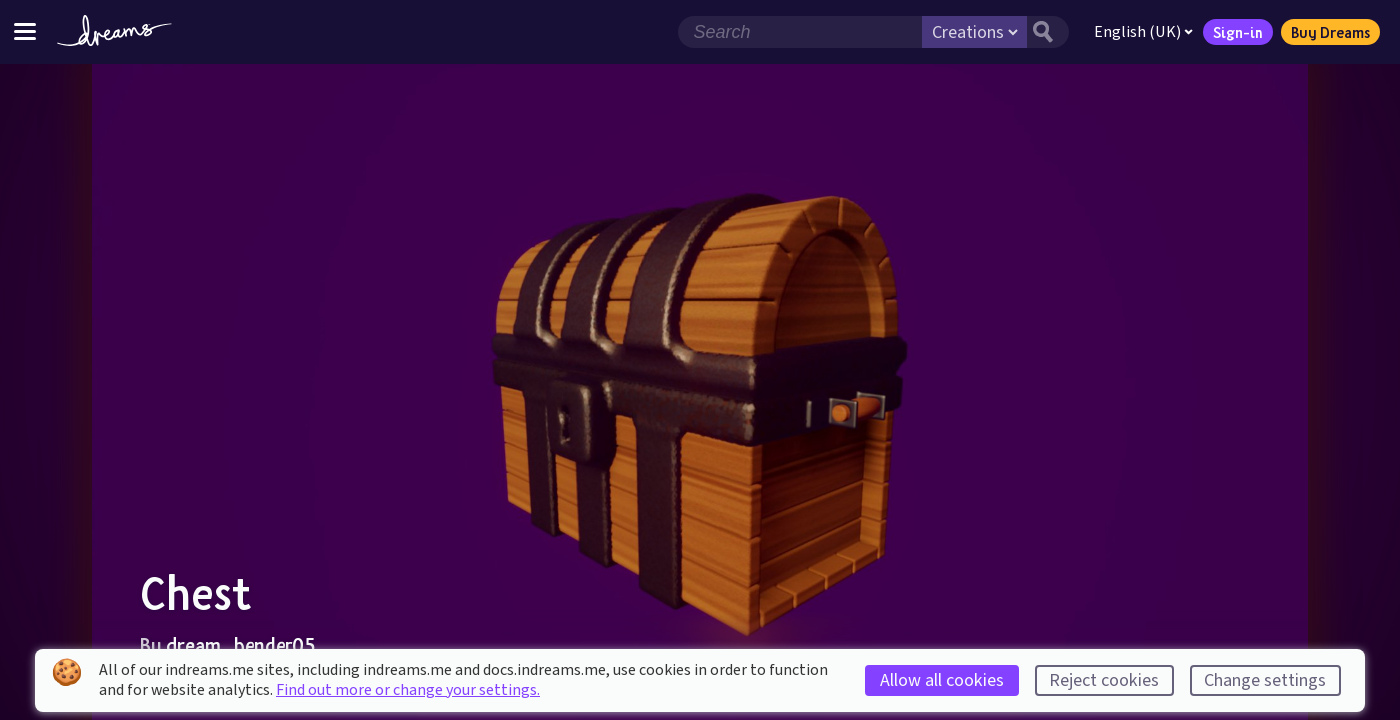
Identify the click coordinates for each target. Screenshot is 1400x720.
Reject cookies (1104, 680)
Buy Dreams (1329, 32)
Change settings (1265, 680)
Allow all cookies (942, 680)
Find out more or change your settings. (408, 690)
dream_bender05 (240, 645)
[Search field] (799, 32)
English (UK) (1142, 32)
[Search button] (1047, 32)
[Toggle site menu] (25, 31)
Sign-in (1237, 32)
